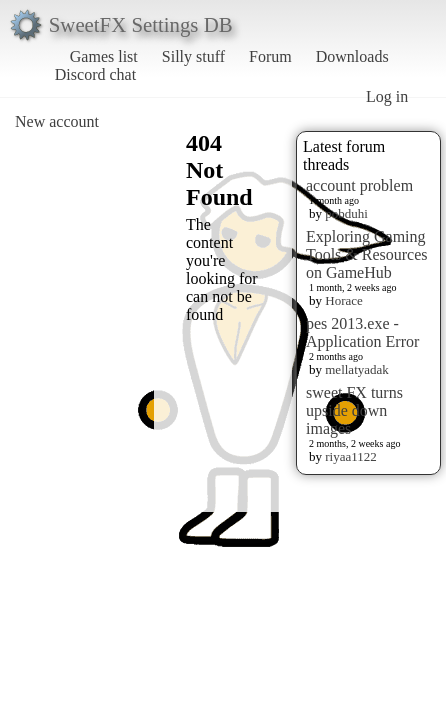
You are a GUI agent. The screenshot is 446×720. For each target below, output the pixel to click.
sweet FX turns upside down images (354, 410)
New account (57, 121)
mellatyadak (357, 369)
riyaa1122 (351, 456)
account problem (359, 185)
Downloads (352, 56)
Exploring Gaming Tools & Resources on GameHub (367, 254)
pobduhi (346, 213)
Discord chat (95, 74)
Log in (387, 96)
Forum (270, 56)
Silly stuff (193, 56)
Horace (344, 300)
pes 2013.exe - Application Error (362, 332)
